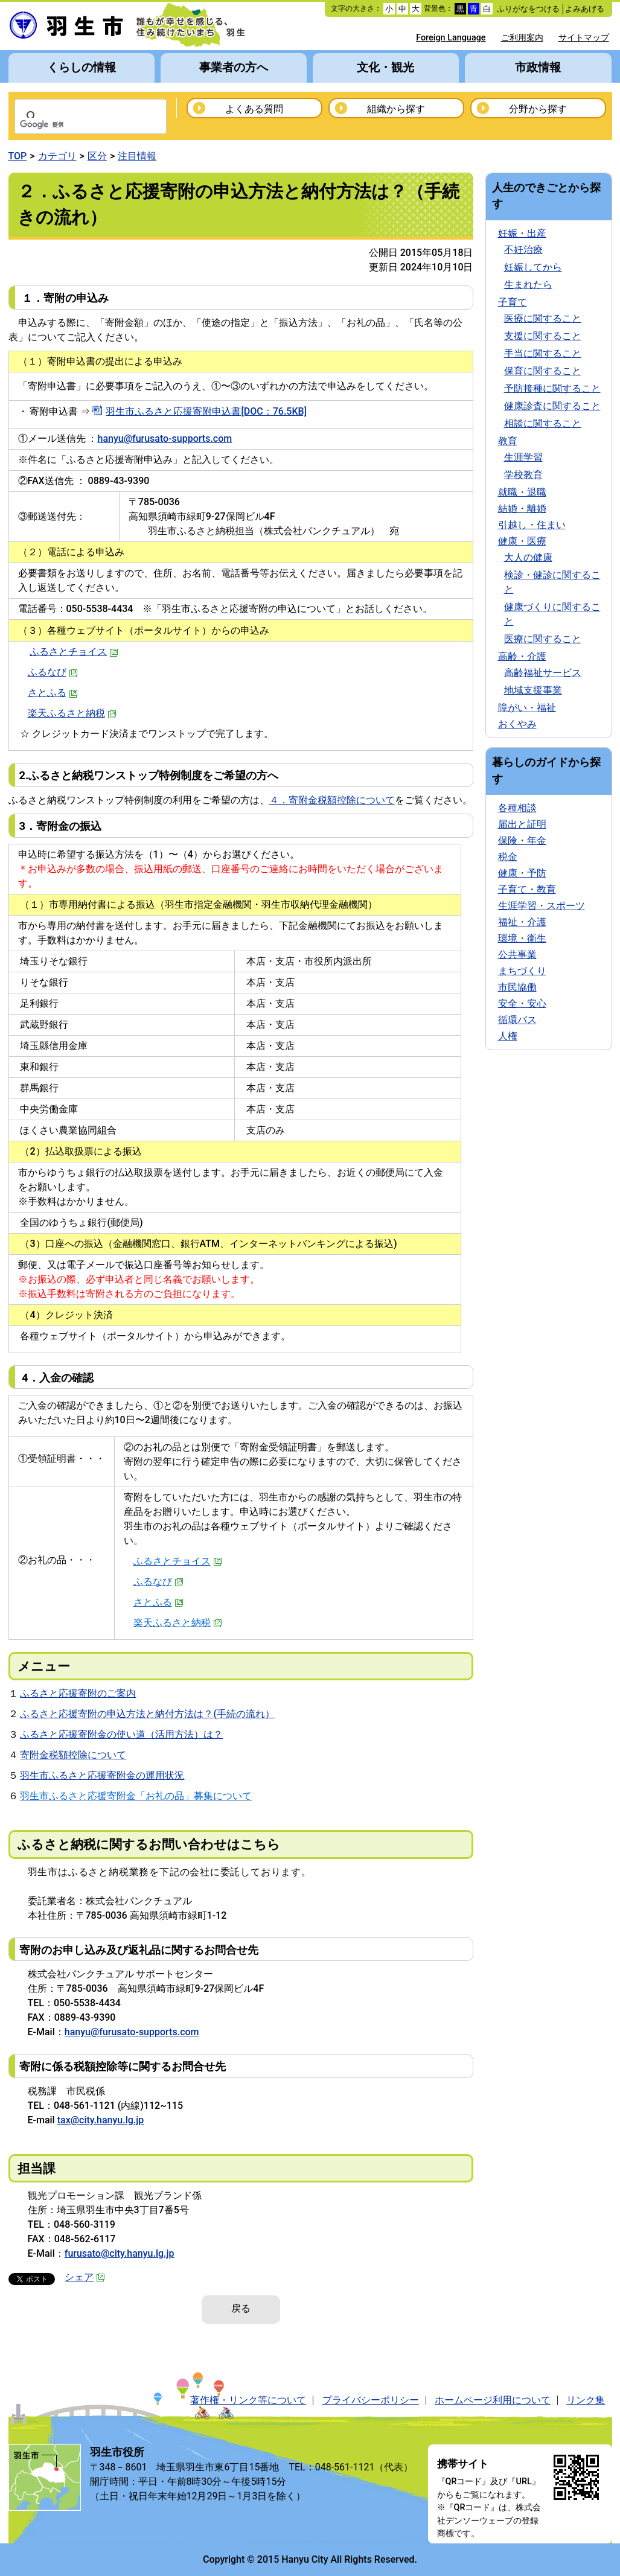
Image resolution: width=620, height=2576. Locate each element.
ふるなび (53, 672)
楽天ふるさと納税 (72, 713)
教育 (507, 441)
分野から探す (538, 109)
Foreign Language (450, 38)
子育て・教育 (527, 889)
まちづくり (522, 971)
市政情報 (538, 67)
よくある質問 (254, 109)
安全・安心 (522, 1003)
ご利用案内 (522, 38)
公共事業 (517, 954)
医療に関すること (542, 318)
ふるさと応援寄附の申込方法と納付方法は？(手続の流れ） (147, 1714)
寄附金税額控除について (73, 1755)
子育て (512, 302)
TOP (17, 156)
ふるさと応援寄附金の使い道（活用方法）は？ (121, 1734)
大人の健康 (528, 557)
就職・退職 (522, 492)
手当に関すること (542, 353)
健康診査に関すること (552, 406)
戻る (241, 2308)
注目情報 (137, 156)
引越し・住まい (532, 525)
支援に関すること (542, 336)
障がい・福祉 (527, 707)
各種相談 (517, 808)
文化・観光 (385, 67)
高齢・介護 (522, 656)
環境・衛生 (522, 938)
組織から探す (396, 109)
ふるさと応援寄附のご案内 (78, 1693)
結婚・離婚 (522, 508)
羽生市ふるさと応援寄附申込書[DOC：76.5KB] (206, 411)
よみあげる (584, 8)
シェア (85, 2277)
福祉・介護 (522, 922)
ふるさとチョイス (74, 651)
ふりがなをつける (528, 8)
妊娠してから (533, 267)
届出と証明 (522, 824)
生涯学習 (523, 457)
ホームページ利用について (493, 2400)
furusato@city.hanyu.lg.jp (119, 2253)
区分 (97, 156)
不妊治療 (523, 249)
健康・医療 (522, 541)
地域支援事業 (533, 690)
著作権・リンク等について (248, 2400)
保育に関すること (542, 371)
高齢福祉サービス (542, 672)
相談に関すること (542, 423)
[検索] (75, 125)
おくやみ (517, 724)
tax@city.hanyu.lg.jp (100, 2120)
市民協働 (517, 987)
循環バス (517, 1019)
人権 (507, 1036)
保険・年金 (522, 840)
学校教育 (523, 474)
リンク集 (585, 2400)
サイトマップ (583, 38)
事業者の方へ (233, 67)
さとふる (53, 692)
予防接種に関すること (552, 388)
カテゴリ (57, 156)
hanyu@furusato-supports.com (164, 438)
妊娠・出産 (522, 233)
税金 (507, 856)
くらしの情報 (81, 67)
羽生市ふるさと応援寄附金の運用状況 (102, 1775)
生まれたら (528, 284)
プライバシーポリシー (370, 2400)
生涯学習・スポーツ (541, 905)
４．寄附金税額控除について (332, 800)
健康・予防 (522, 873)
